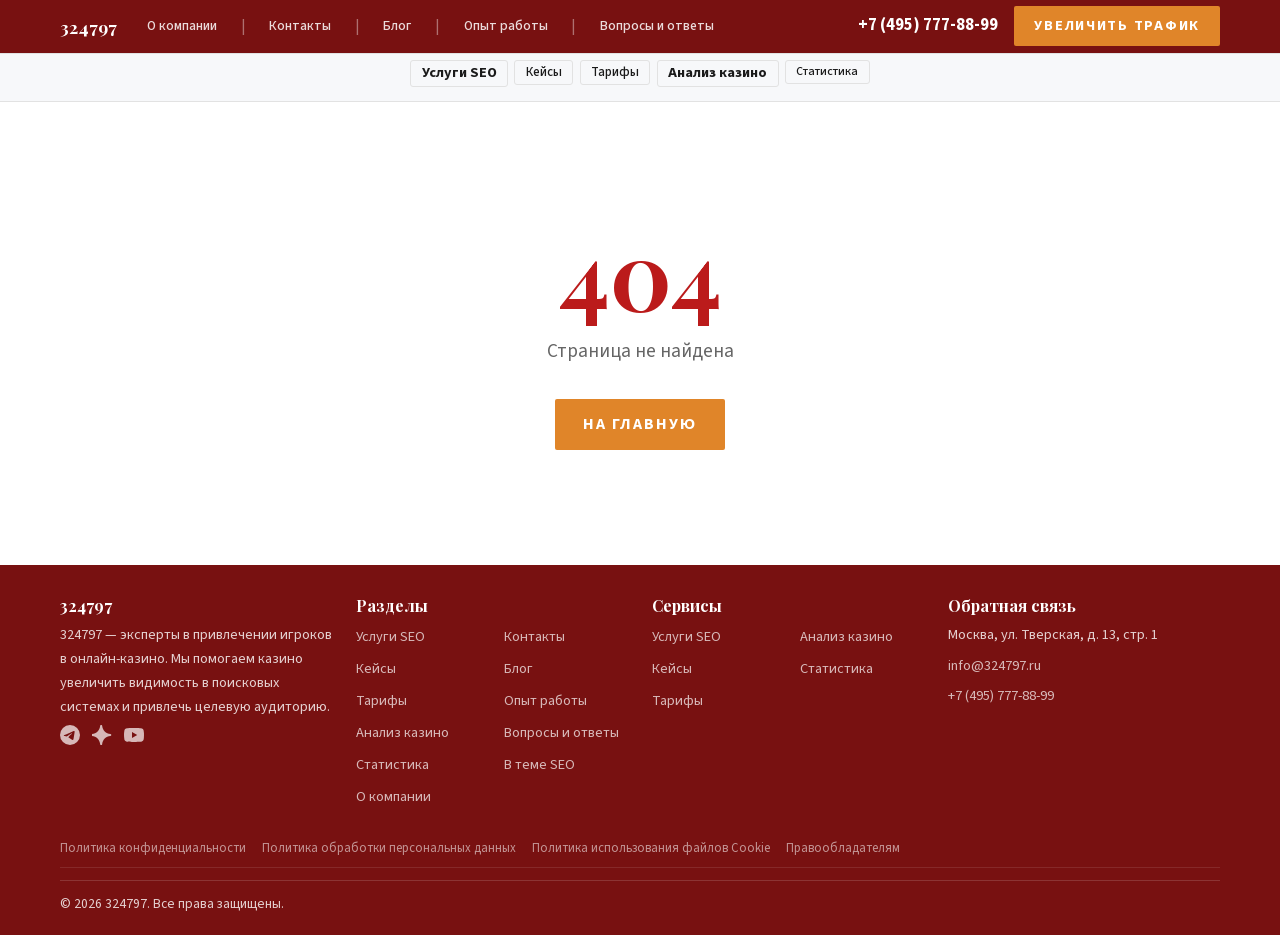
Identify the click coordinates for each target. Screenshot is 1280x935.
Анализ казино (717, 72)
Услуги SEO (459, 72)
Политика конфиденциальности (153, 848)
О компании (182, 25)
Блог (397, 25)
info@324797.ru (994, 665)
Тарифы (615, 72)
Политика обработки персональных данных (389, 848)
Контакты (300, 25)
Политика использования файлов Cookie (651, 848)
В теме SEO (539, 764)
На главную (639, 424)
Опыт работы (506, 25)
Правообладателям (843, 848)
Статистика (827, 71)
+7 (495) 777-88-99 (928, 25)
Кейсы (544, 72)
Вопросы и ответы (657, 25)
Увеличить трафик (1117, 25)
